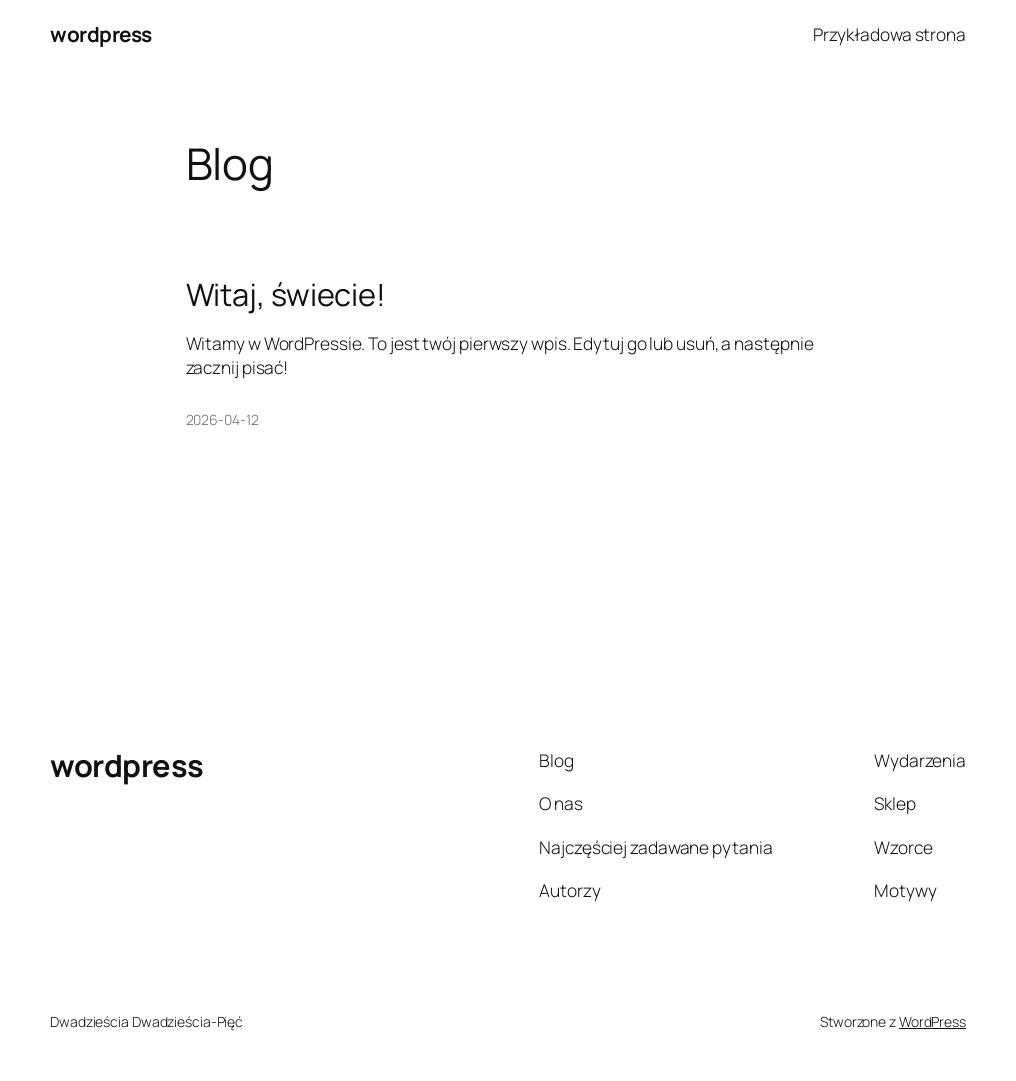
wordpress (101, 34)
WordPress (932, 1021)
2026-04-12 (222, 419)
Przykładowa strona (889, 34)
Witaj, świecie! (286, 294)
